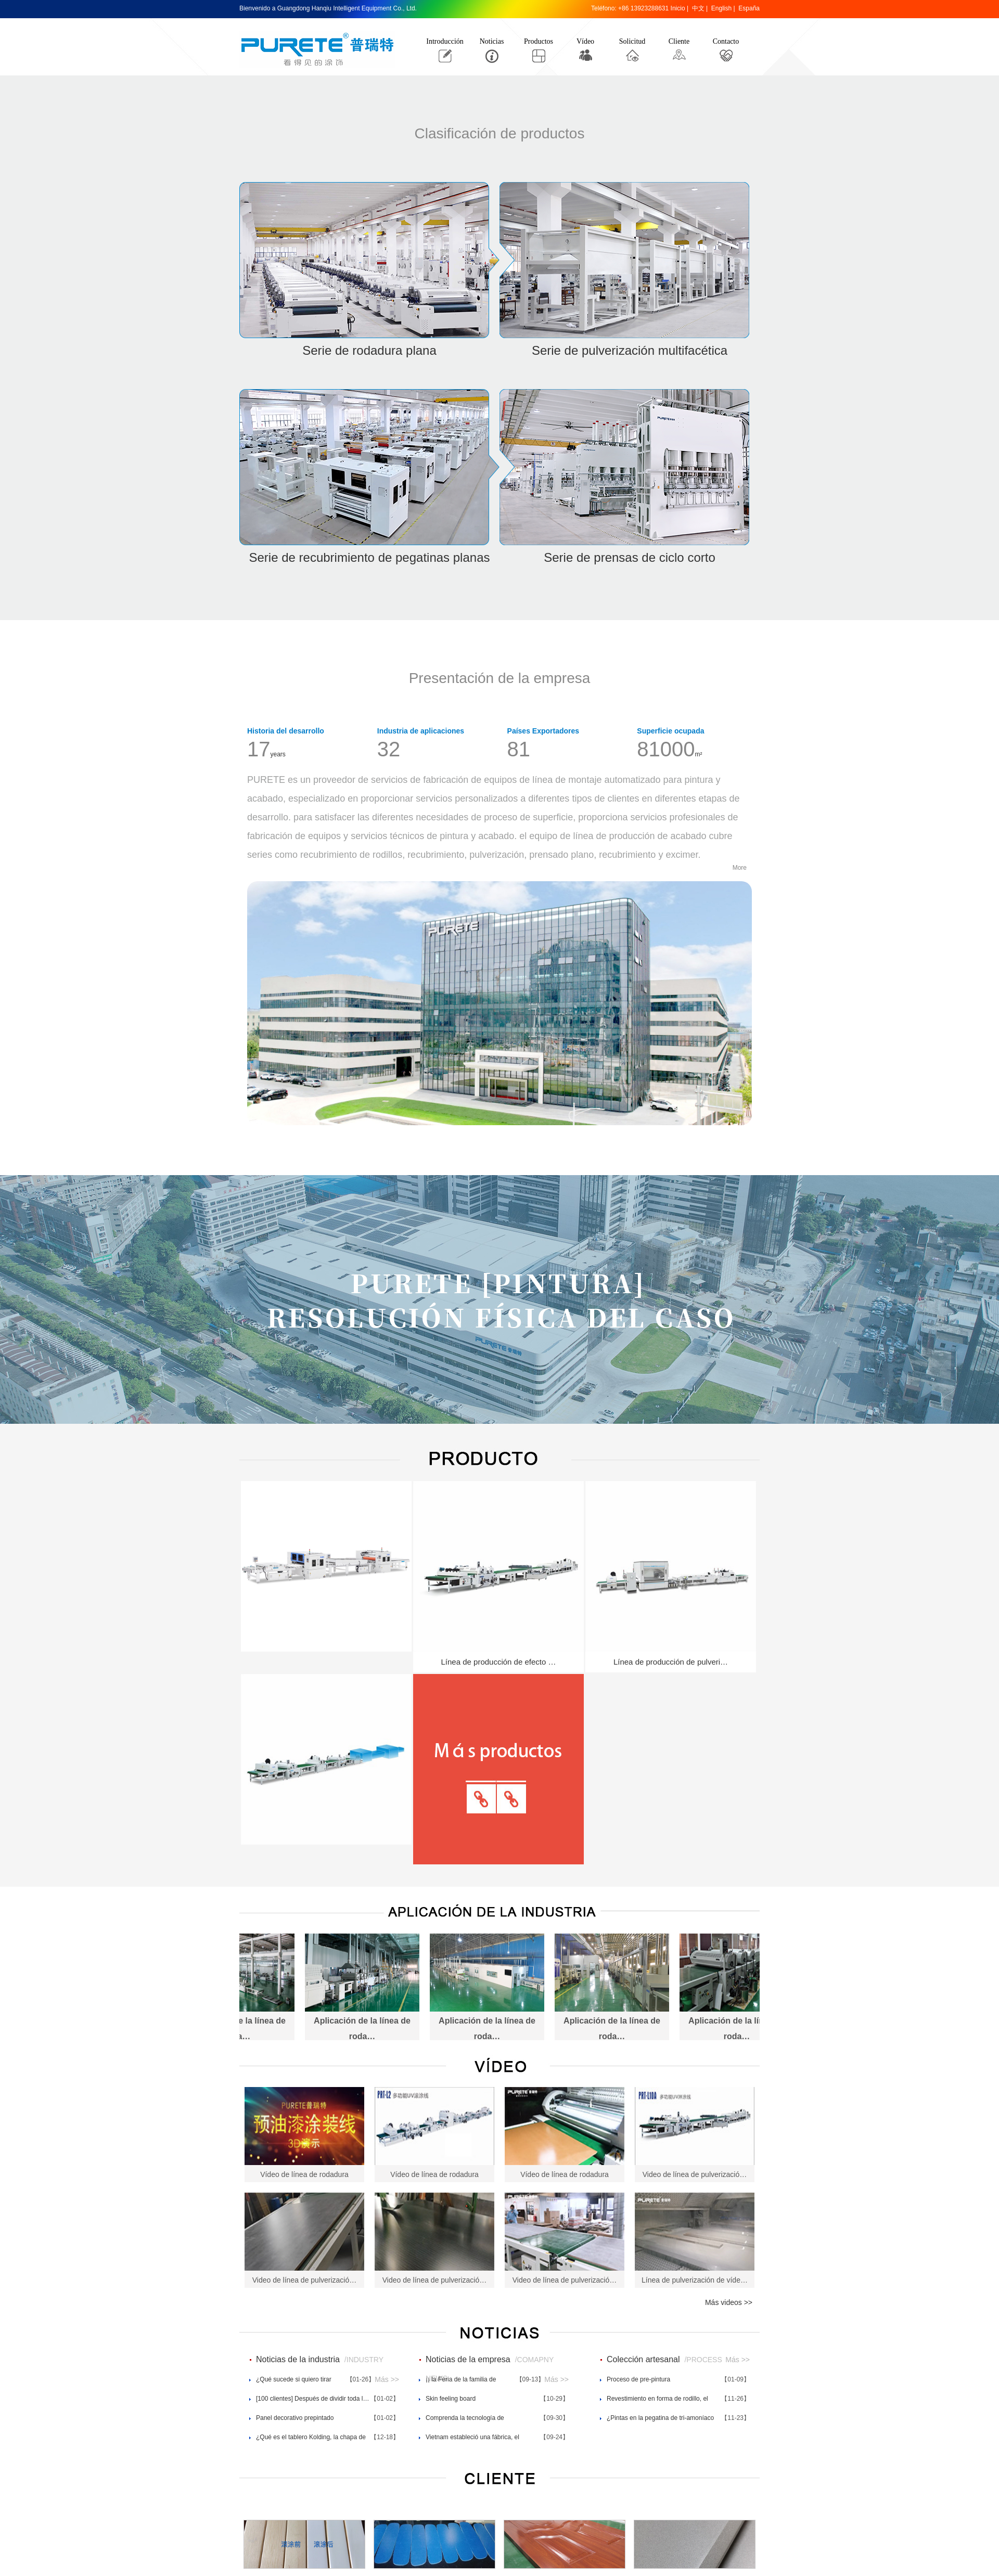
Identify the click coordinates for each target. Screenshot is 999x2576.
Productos (538, 41)
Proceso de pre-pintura (638, 2379)
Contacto (726, 41)
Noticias (492, 41)
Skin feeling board (451, 2398)
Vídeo (585, 41)
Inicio (678, 8)
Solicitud (632, 41)
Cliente (679, 41)
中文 (698, 8)
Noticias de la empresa (468, 2359)
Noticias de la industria (298, 2359)
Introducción (445, 41)
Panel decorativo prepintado (295, 2418)
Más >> (387, 2379)
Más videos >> (728, 2302)
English (721, 8)
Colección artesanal (643, 2359)
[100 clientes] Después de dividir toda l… (312, 2398)
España (749, 8)
